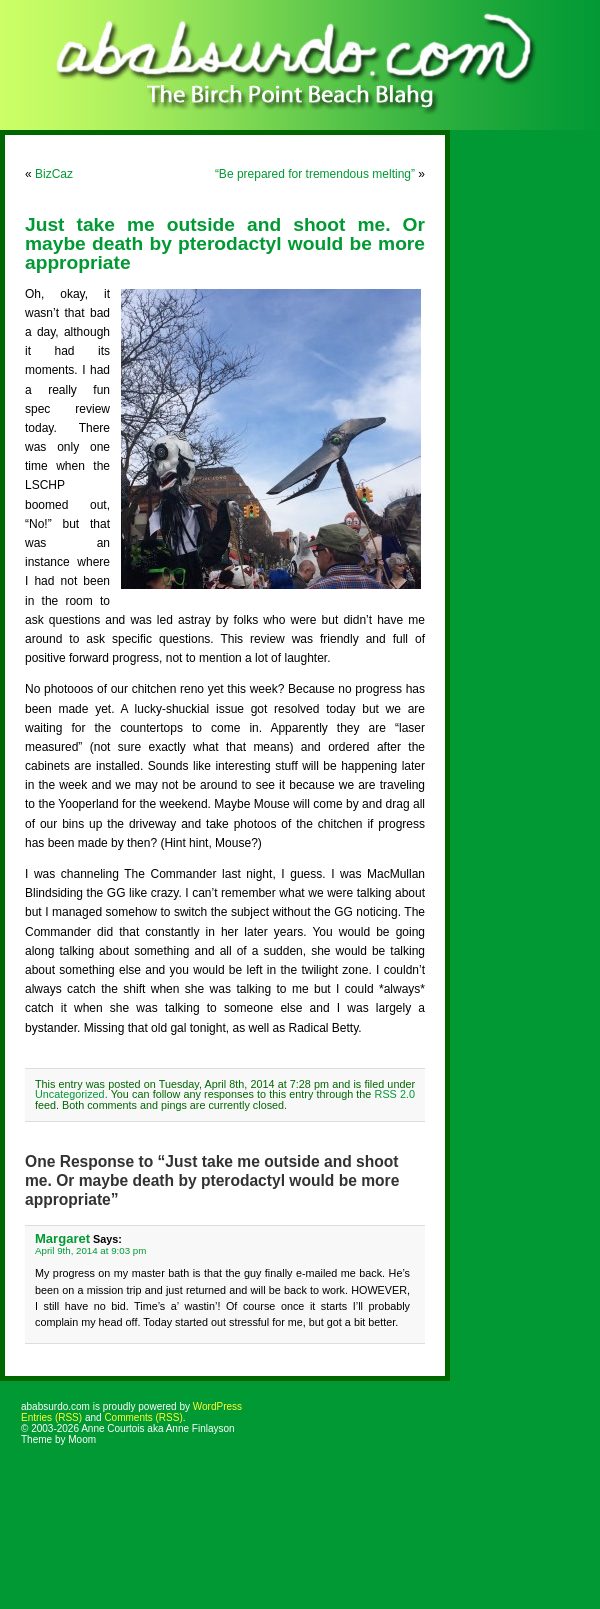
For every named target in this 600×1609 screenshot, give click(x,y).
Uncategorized (70, 1094)
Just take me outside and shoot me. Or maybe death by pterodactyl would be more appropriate (225, 243)
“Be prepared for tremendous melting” (315, 174)
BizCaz (54, 174)
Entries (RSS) (51, 1417)
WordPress (217, 1406)
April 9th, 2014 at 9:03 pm (90, 1250)
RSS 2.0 (395, 1094)
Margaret (62, 1238)
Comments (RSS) (143, 1417)
